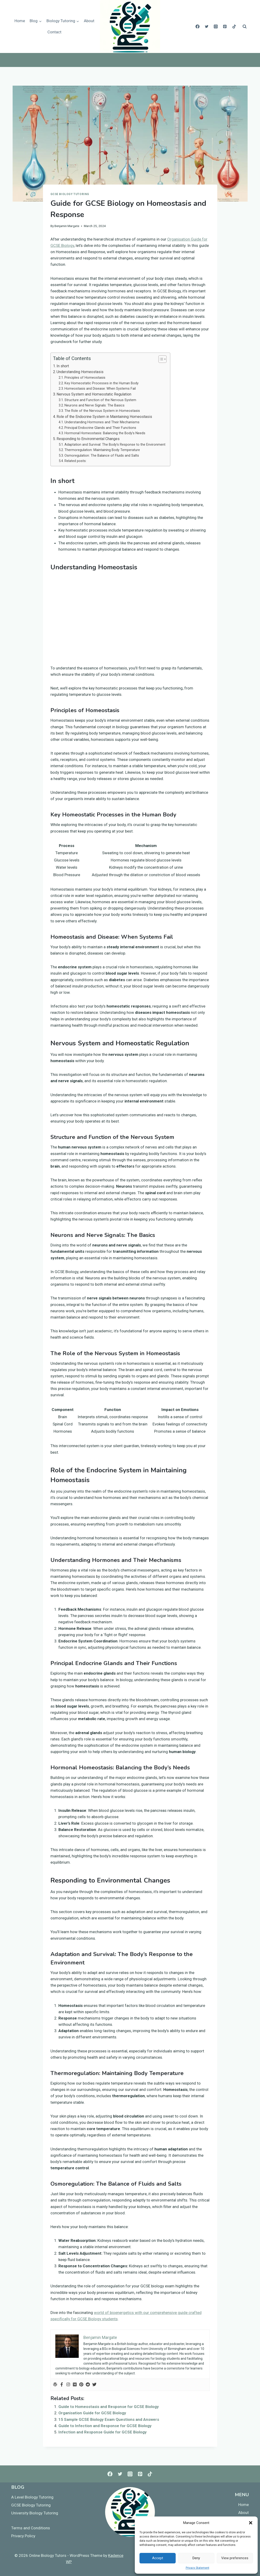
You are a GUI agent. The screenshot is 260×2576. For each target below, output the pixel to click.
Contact (54, 32)
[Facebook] (198, 27)
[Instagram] (216, 27)
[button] (250, 2522)
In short (63, 366)
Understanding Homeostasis (80, 372)
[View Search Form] (244, 26)
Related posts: (75, 461)
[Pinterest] (225, 27)
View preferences (234, 2558)
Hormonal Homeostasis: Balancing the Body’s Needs (104, 433)
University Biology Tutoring (34, 2513)
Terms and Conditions (30, 2528)
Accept (157, 2558)
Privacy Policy (23, 2536)
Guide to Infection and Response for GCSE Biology (105, 2425)
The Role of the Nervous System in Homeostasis (102, 411)
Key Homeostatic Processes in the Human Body (101, 383)
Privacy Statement (197, 2567)
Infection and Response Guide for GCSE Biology (102, 2432)
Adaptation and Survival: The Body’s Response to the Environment (114, 445)
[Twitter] (207, 27)
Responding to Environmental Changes (88, 439)
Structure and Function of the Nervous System (100, 400)
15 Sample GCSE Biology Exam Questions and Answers (108, 2419)
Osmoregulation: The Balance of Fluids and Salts (101, 456)
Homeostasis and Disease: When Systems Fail (100, 389)
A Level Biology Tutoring (32, 2497)
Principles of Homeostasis (84, 378)
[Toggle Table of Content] (160, 359)
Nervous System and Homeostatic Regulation (94, 394)
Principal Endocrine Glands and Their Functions (100, 428)
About (89, 20)
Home (19, 20)
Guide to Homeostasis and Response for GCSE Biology (108, 2406)
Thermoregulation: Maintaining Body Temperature (102, 450)
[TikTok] (234, 27)
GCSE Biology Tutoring (69, 194)
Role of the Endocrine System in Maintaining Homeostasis (104, 416)
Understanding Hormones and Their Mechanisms (101, 422)
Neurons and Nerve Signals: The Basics (94, 405)
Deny (196, 2558)
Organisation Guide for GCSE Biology (92, 2413)
